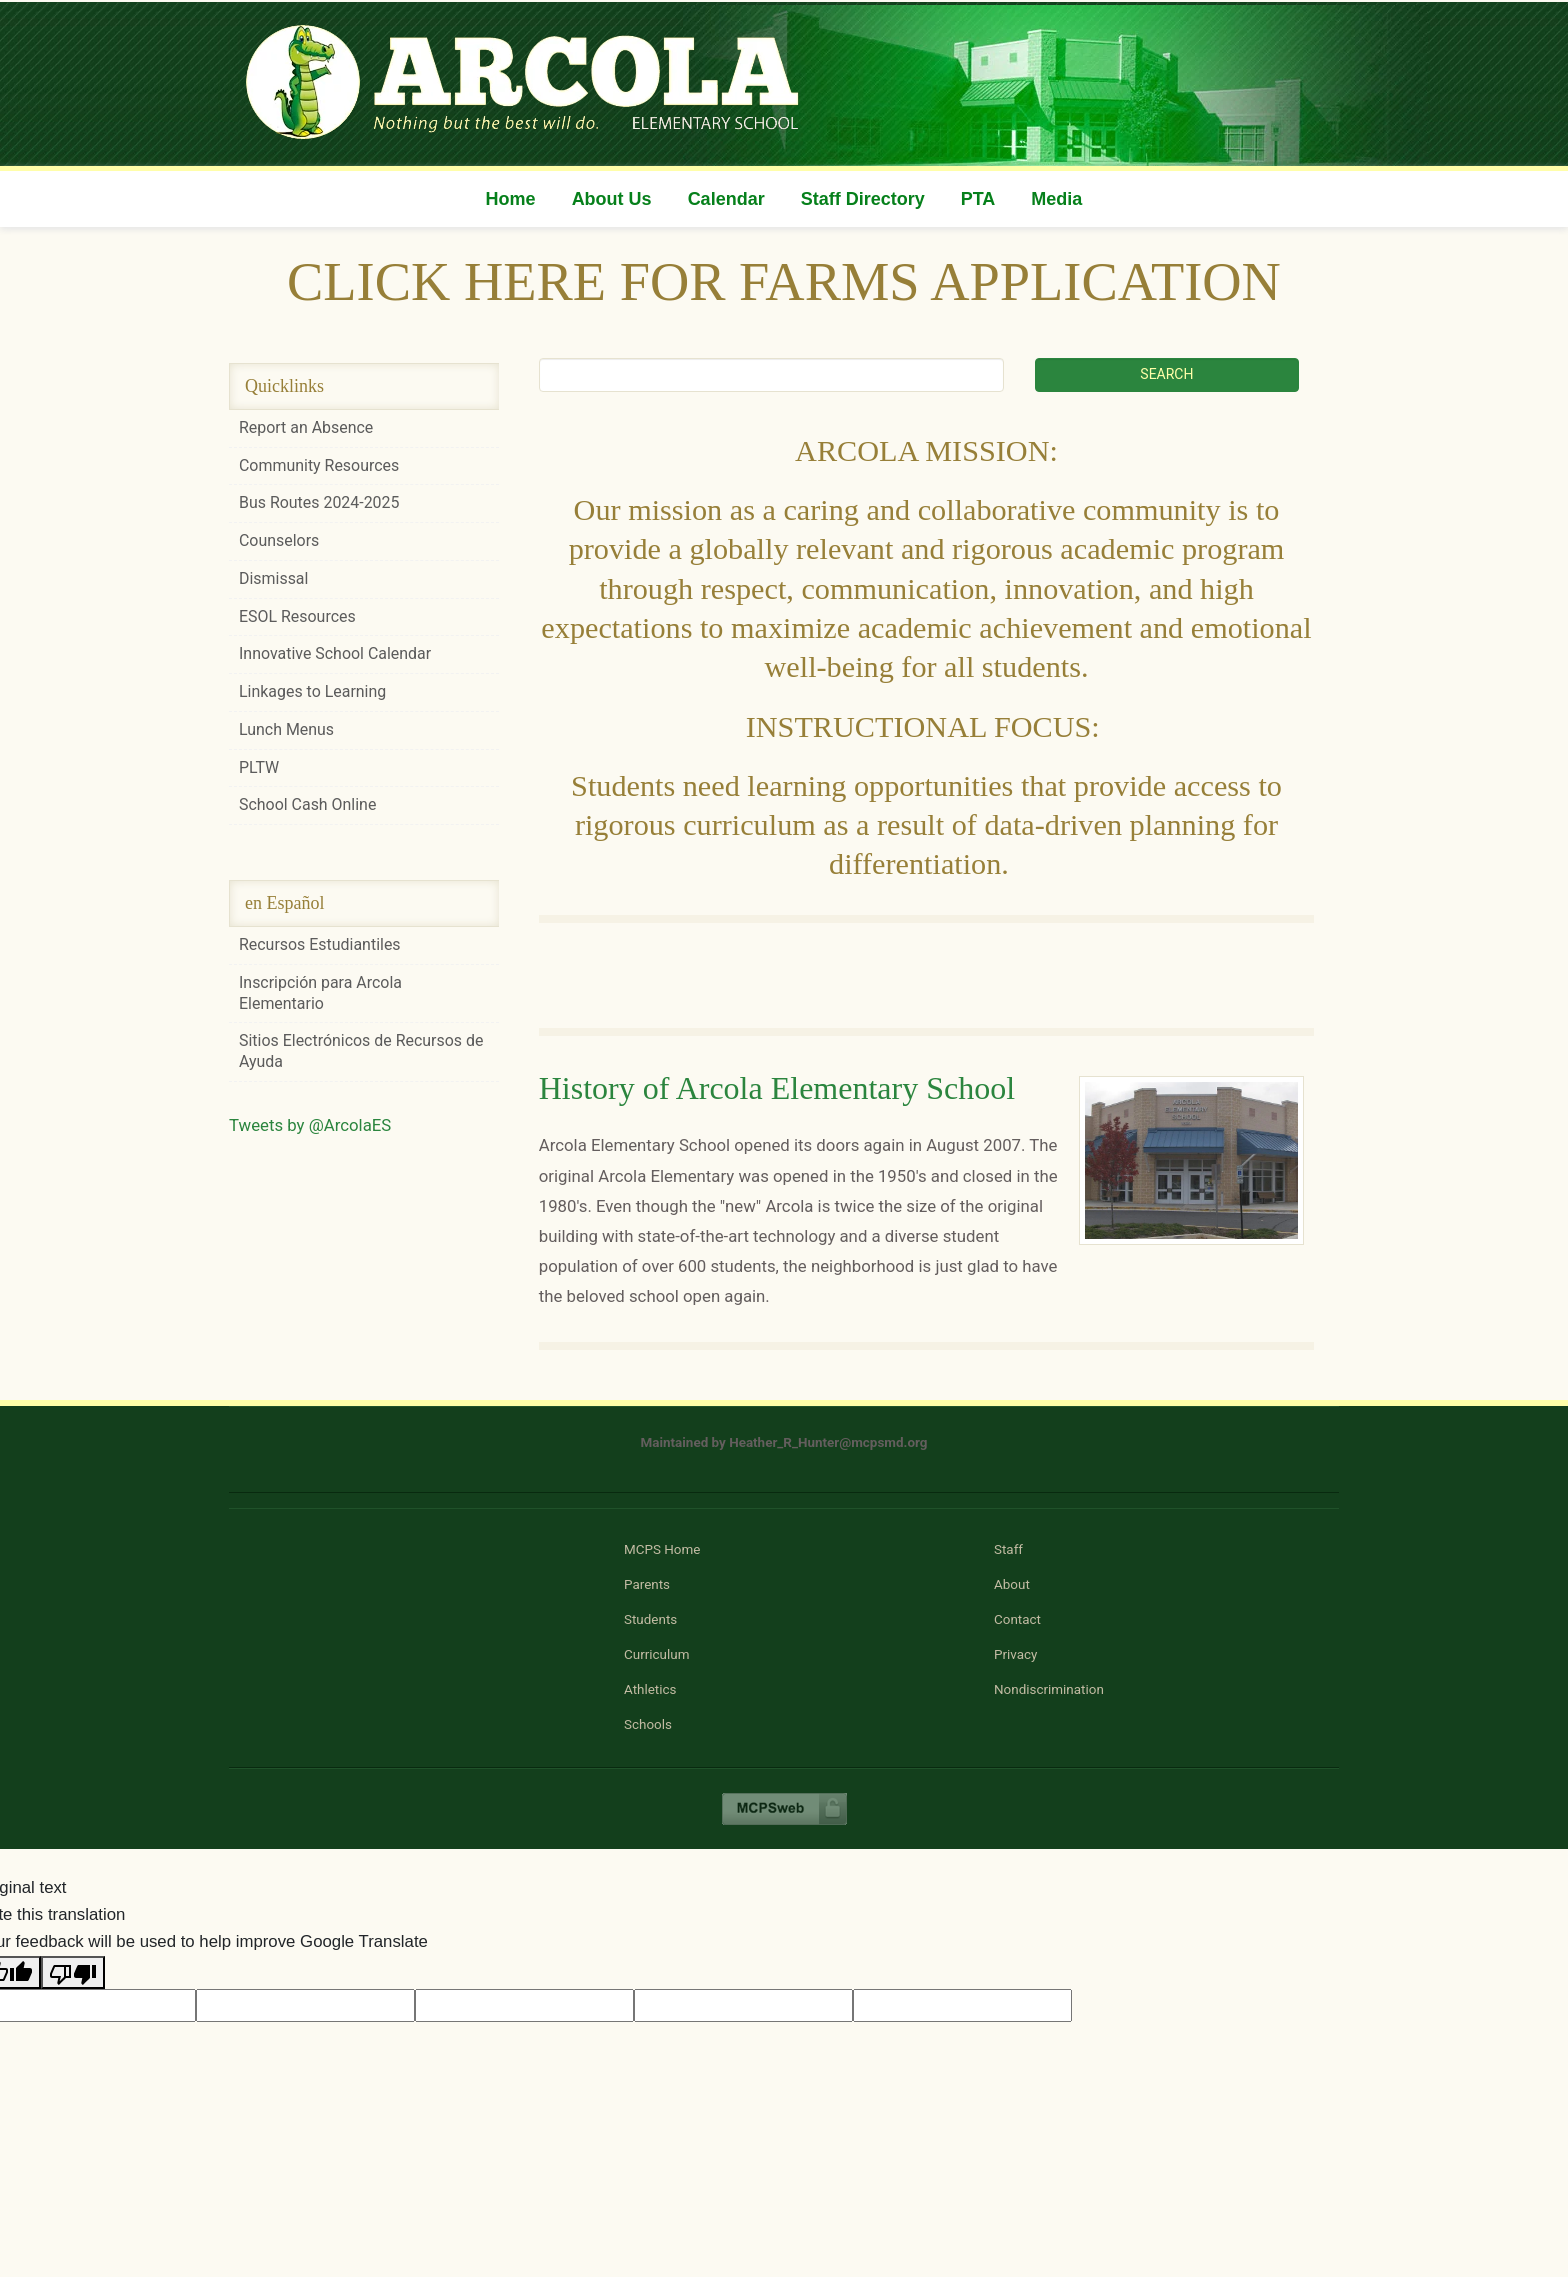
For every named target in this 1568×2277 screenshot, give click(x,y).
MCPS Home (662, 1549)
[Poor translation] (73, 1972)
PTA (978, 199)
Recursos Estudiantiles (320, 944)
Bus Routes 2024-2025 (319, 502)
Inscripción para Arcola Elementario (320, 993)
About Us (612, 199)
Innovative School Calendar (335, 653)
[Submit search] (1167, 375)
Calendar (726, 199)
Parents (647, 1584)
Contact (1017, 1619)
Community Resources (319, 465)
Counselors (279, 540)
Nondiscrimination (1049, 1689)
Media (1056, 199)
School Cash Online (307, 804)
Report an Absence (306, 427)
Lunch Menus (286, 729)
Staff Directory (863, 199)
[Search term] (771, 375)
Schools (648, 1724)
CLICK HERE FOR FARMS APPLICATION (784, 281)
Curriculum (656, 1654)
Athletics (650, 1689)
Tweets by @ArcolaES (310, 1125)
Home (511, 199)
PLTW (259, 767)
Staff (1008, 1549)
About (1012, 1584)
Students (650, 1619)
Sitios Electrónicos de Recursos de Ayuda (361, 1051)
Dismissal (273, 578)
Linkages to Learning (312, 691)
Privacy (1015, 1654)
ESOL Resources (297, 616)
